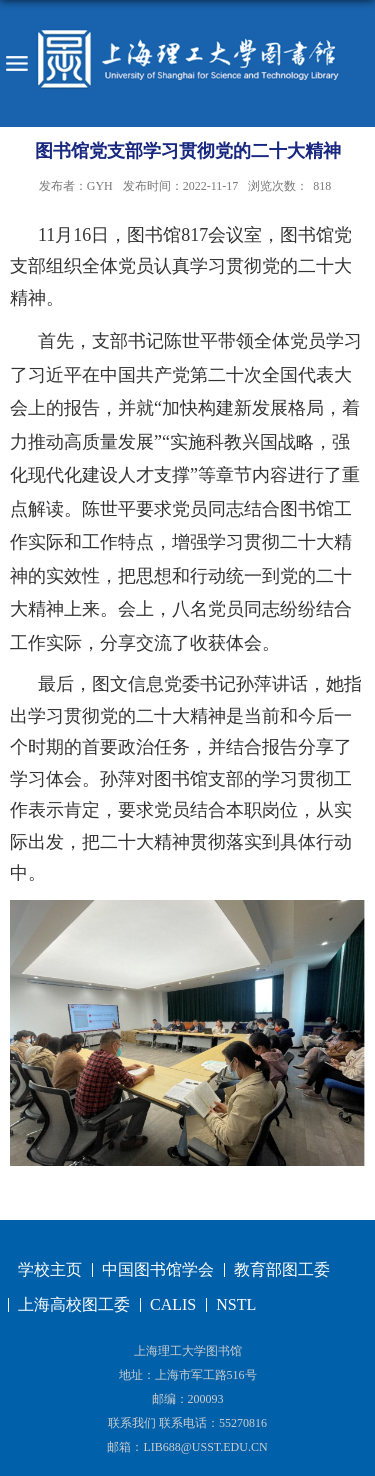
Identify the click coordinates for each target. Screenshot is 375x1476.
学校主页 (50, 1269)
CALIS (173, 1304)
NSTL (236, 1304)
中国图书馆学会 (158, 1269)
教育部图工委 (282, 1269)
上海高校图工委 (74, 1304)
